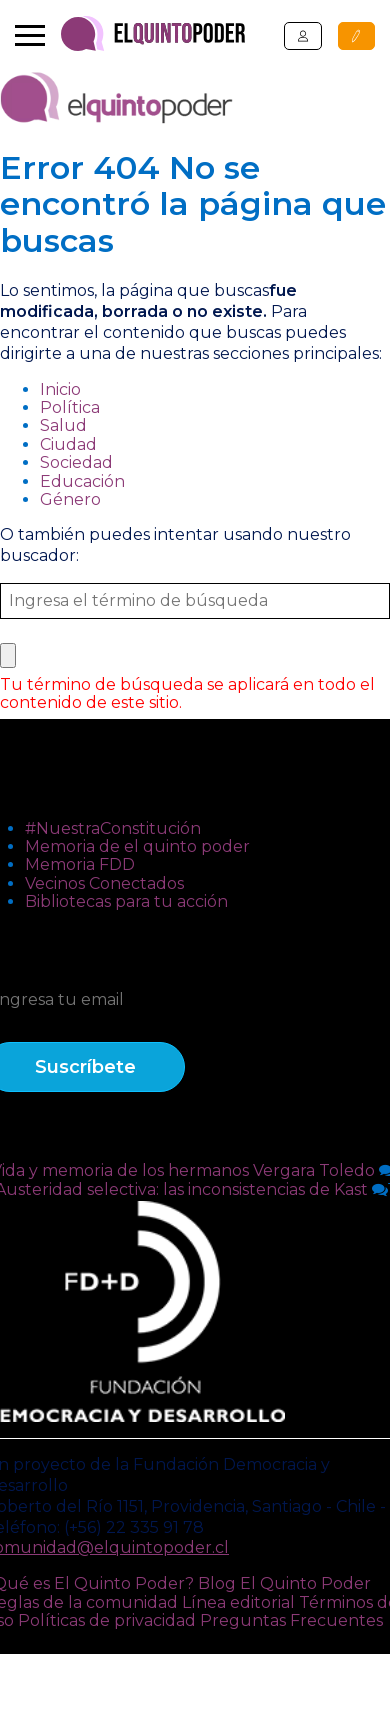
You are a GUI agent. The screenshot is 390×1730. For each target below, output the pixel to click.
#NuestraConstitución (113, 828)
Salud (63, 425)
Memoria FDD (80, 864)
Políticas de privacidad (107, 1620)
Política (70, 407)
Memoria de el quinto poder (137, 846)
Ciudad (68, 444)
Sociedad (76, 462)
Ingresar (303, 36)
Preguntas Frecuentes (291, 1620)
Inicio (60, 389)
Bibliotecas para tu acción (126, 901)
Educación (82, 481)
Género (70, 499)
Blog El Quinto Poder (284, 1583)
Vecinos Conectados (104, 883)
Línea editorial (238, 1602)
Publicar (356, 36)
